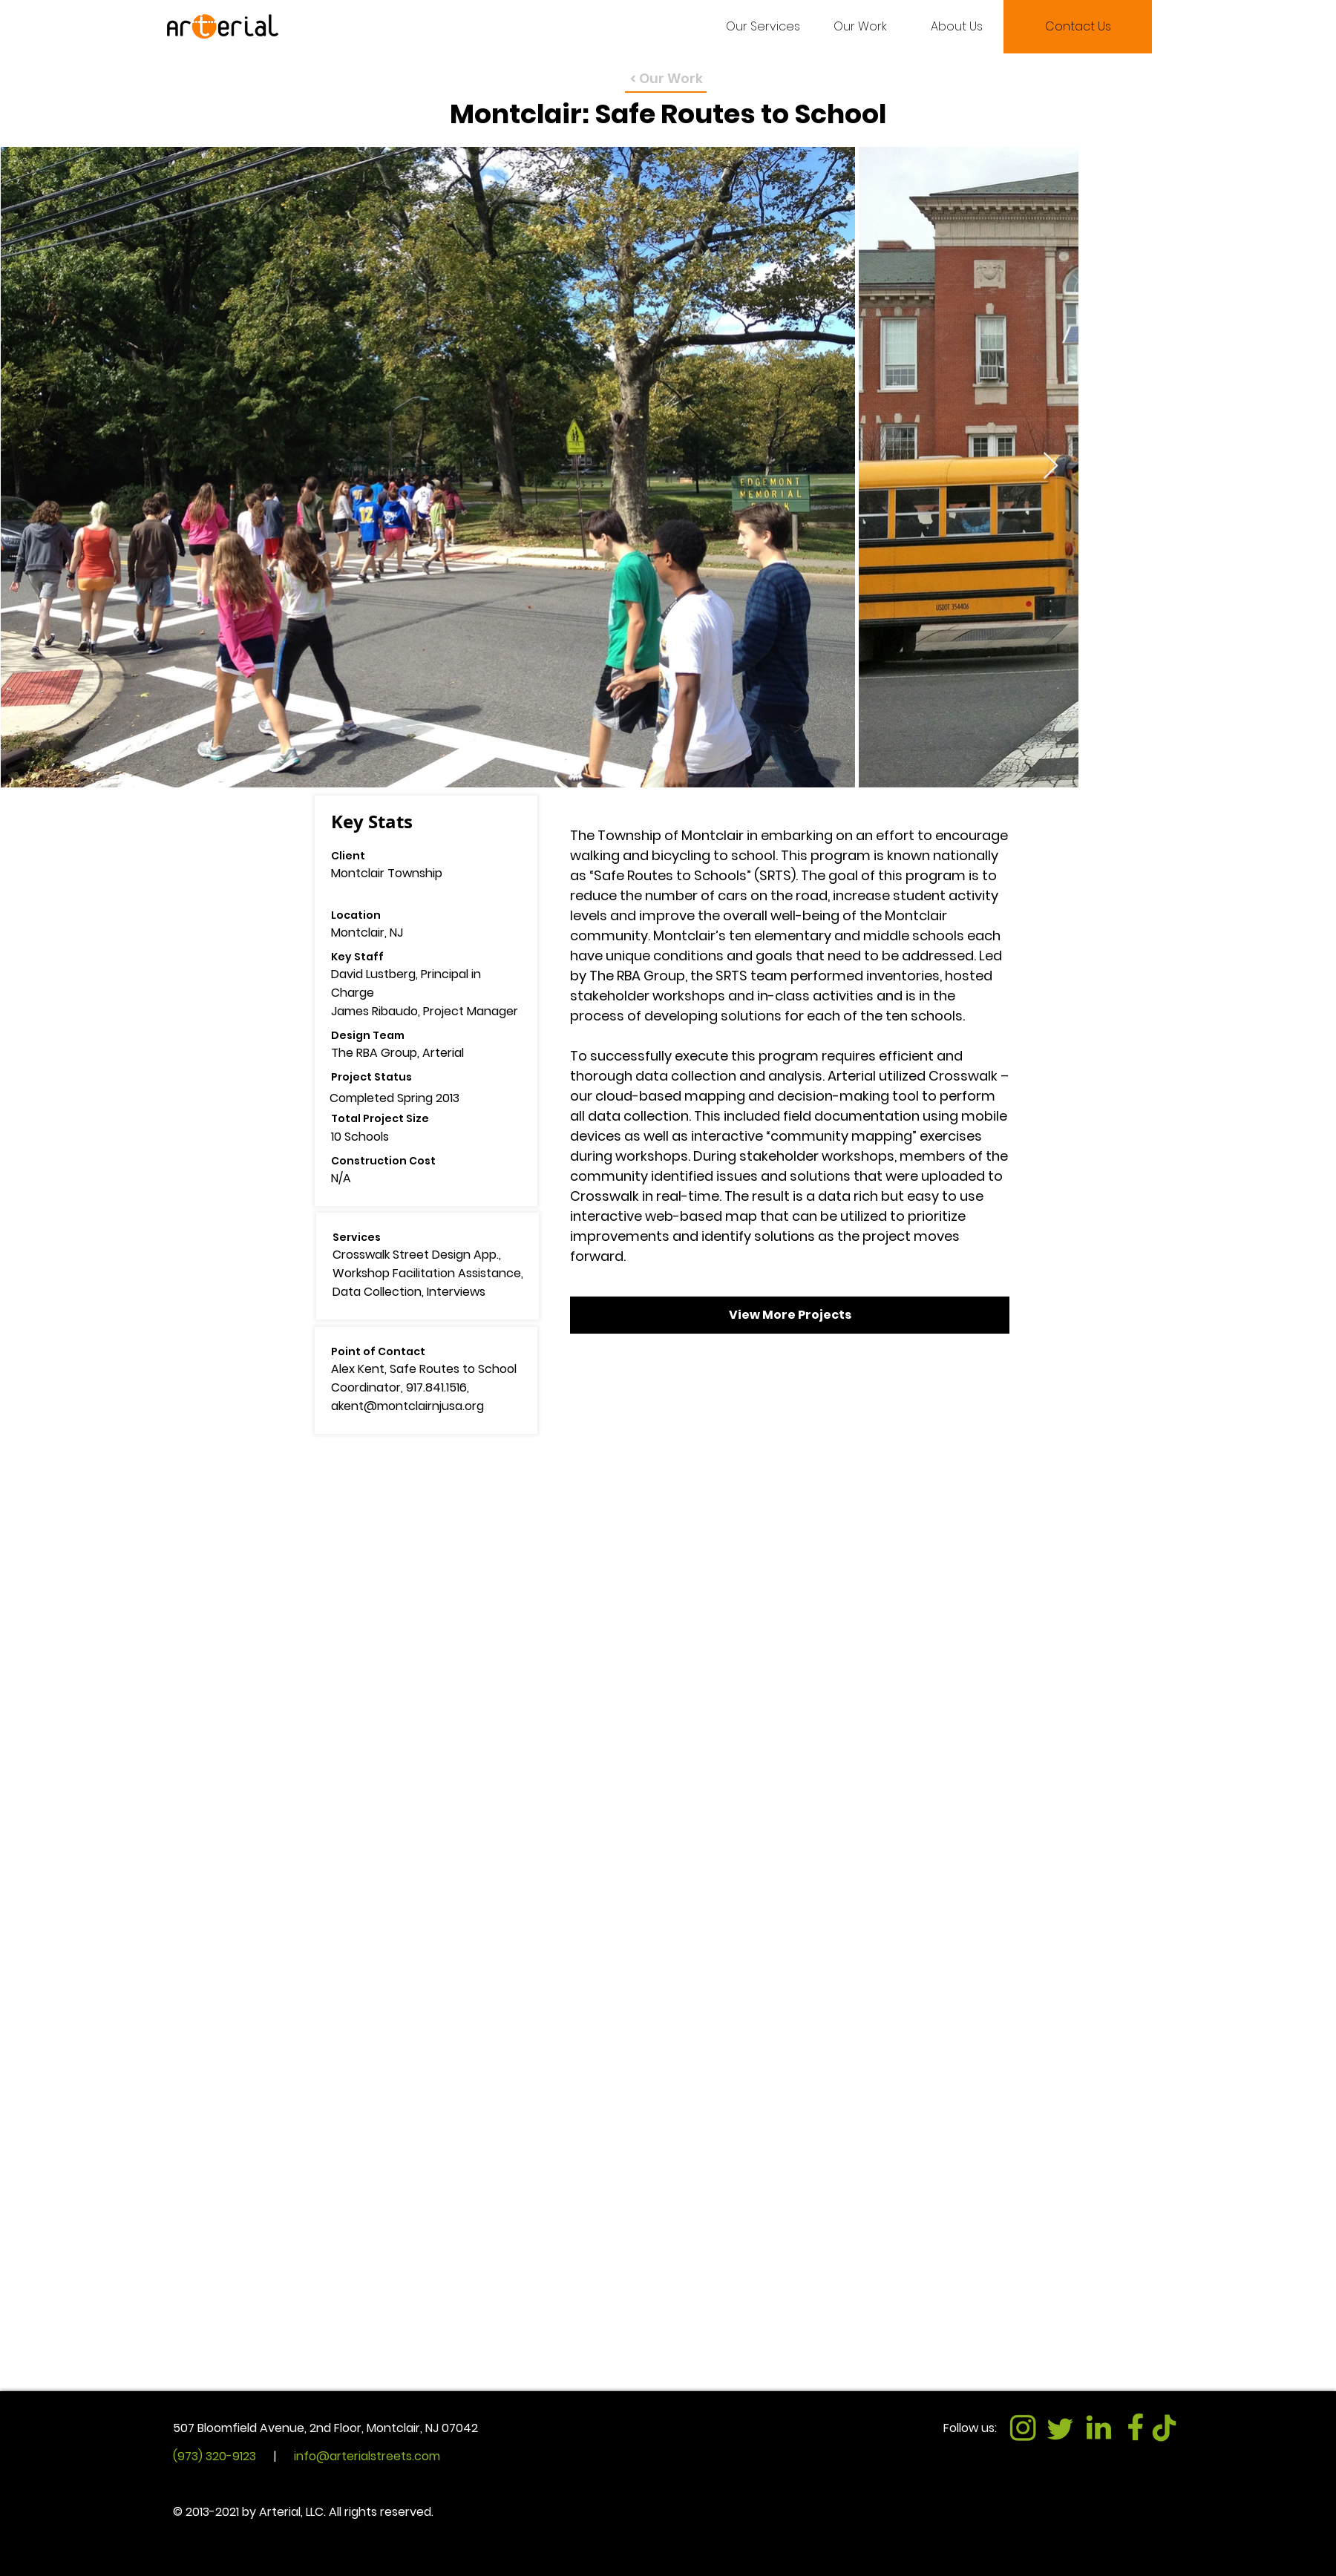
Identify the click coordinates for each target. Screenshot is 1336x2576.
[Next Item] (1050, 466)
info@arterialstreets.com (367, 2456)
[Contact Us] (1077, 26)
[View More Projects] (789, 1315)
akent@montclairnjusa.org (407, 1406)
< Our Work (666, 78)
